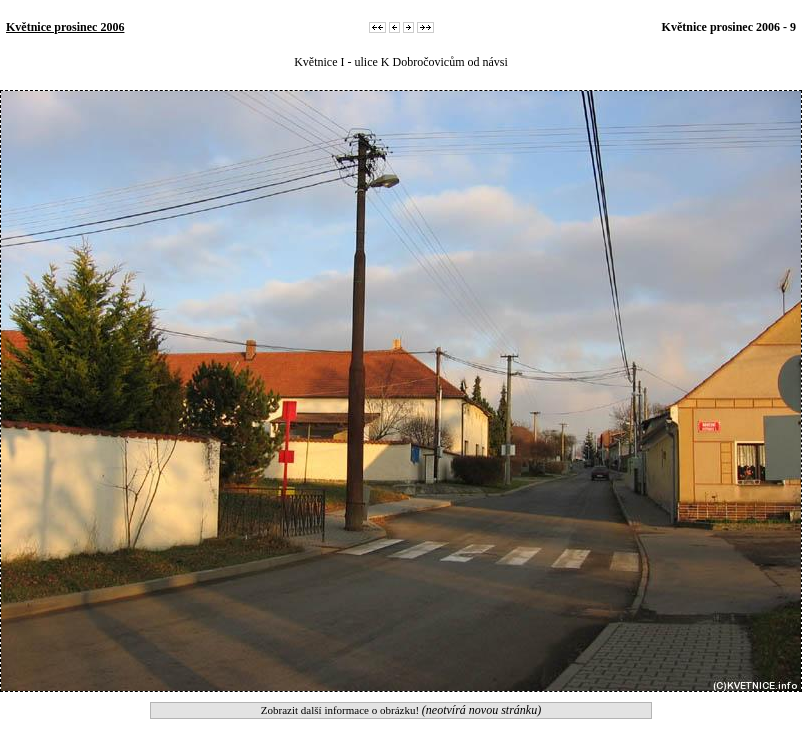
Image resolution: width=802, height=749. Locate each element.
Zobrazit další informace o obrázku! (401, 710)
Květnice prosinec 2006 (65, 27)
